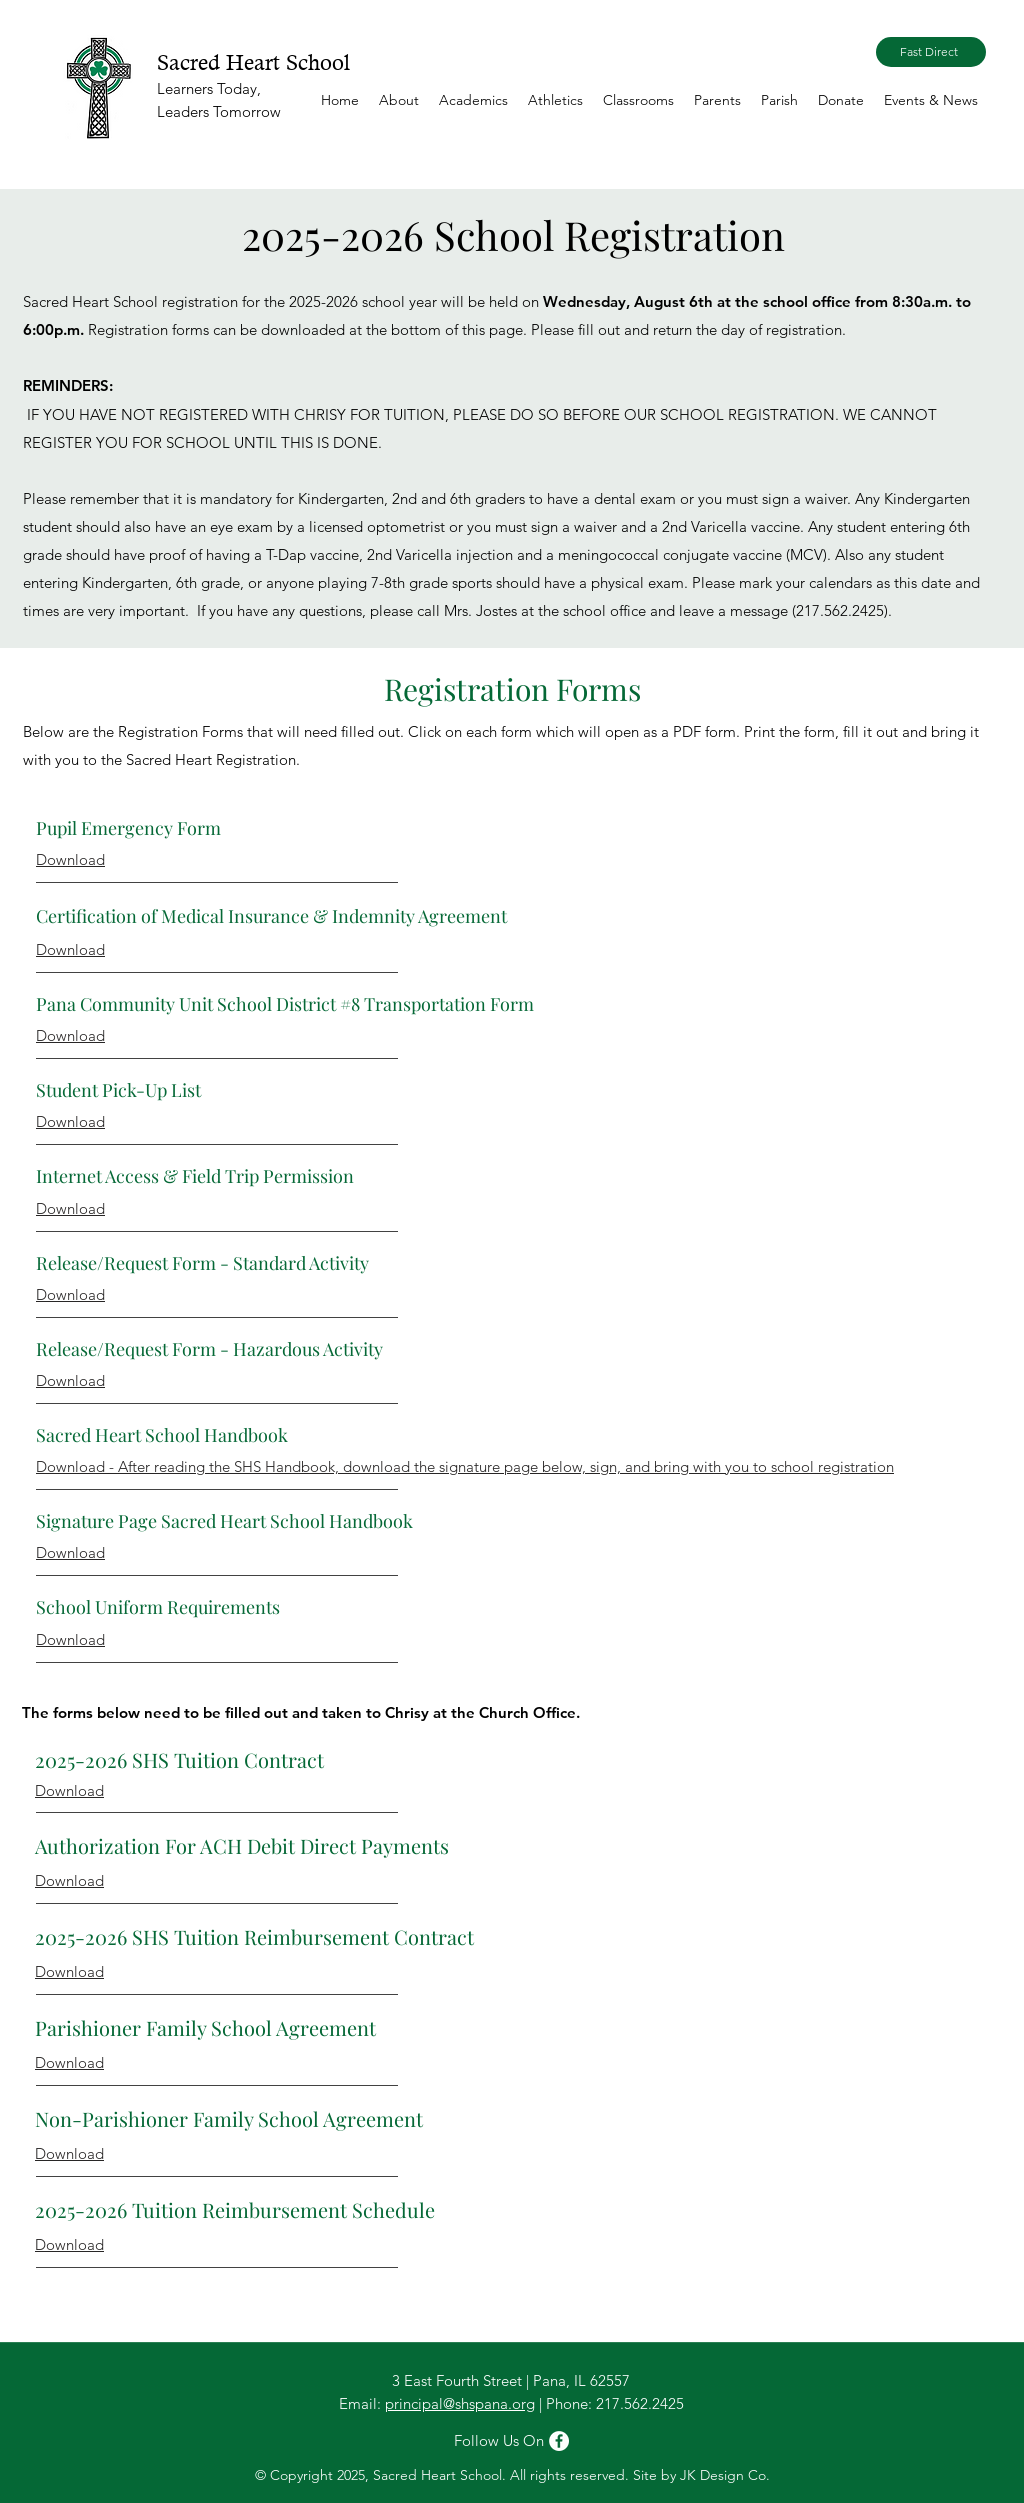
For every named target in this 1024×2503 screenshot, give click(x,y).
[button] (399, 100)
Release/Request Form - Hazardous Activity (209, 1349)
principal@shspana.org (460, 2403)
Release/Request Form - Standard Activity (202, 1263)
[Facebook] (559, 2441)
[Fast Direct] (931, 52)
